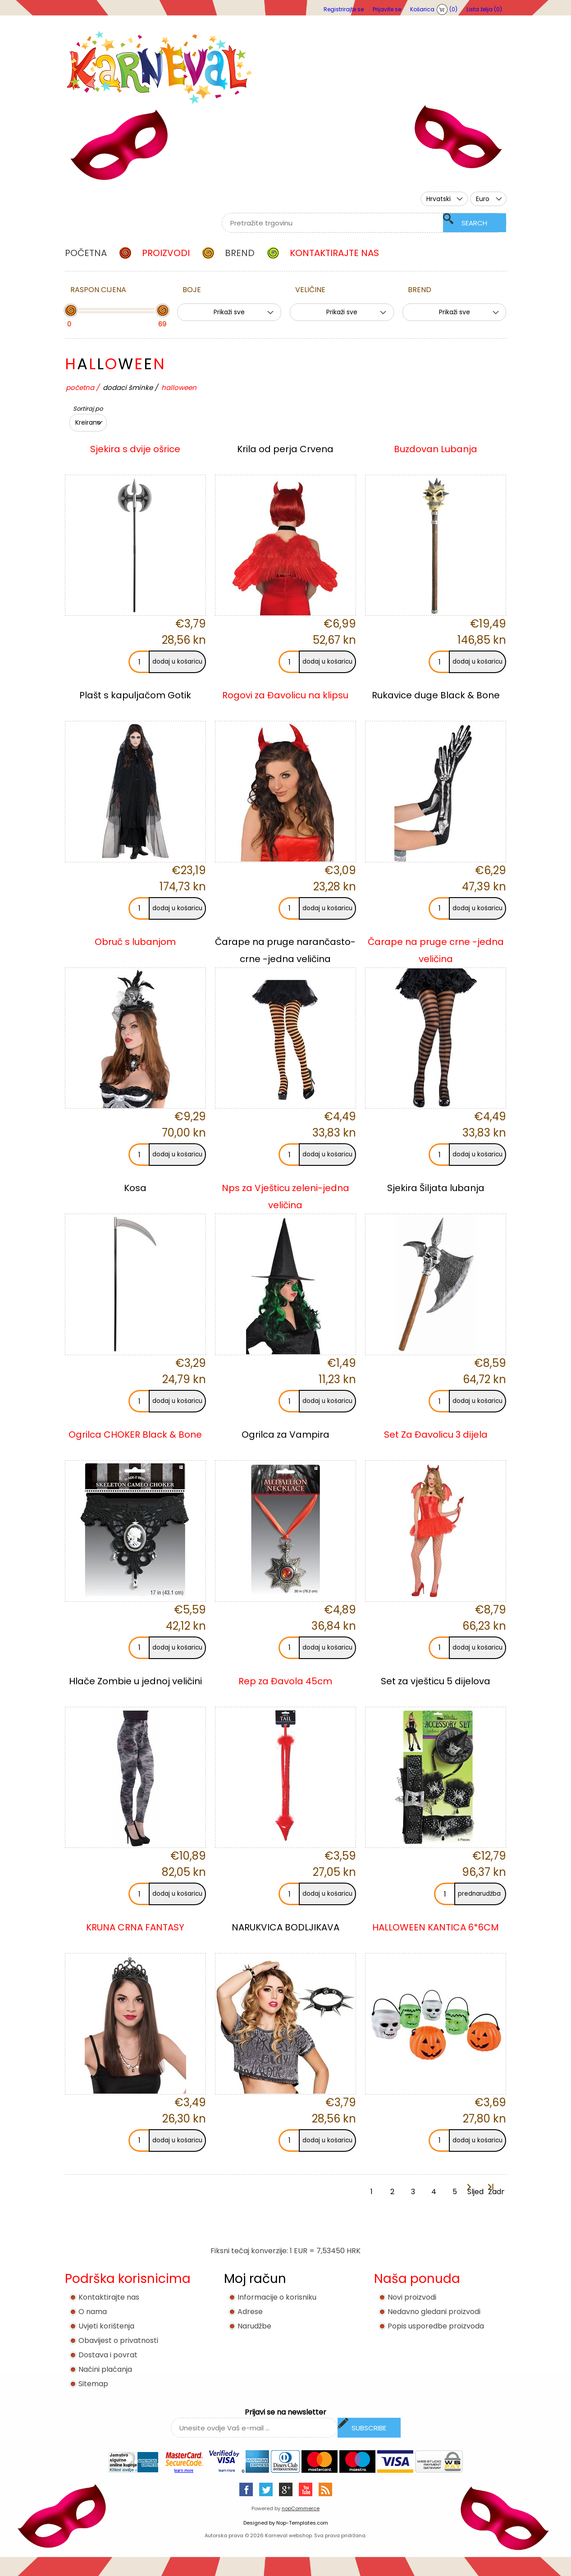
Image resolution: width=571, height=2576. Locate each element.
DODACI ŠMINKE (128, 387)
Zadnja (496, 2192)
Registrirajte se (344, 9)
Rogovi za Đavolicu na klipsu (285, 695)
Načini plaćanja (105, 2369)
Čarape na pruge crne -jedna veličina (436, 950)
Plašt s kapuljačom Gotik (135, 695)
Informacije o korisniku (277, 2297)
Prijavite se (387, 9)
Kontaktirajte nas (108, 2297)
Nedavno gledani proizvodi (434, 2311)
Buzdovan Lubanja (435, 449)
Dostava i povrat (107, 2355)
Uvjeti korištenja (106, 2326)
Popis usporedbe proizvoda (436, 2326)
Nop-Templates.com (302, 2522)
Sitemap (93, 2384)
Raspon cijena (98, 289)
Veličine (310, 289)
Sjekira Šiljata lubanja (435, 1188)
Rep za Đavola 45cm (285, 1681)
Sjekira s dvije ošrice (135, 449)
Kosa (135, 1188)
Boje (192, 289)
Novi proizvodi (412, 2297)
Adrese (250, 2311)
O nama (92, 2311)
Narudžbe (254, 2326)
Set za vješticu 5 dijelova (435, 1681)
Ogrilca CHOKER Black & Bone (135, 1434)
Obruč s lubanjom (135, 941)
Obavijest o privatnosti (118, 2340)
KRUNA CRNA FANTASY (135, 1927)
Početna (80, 387)
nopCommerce (301, 2508)
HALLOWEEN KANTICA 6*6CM (435, 1927)
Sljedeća (475, 2192)
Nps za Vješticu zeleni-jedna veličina (285, 1196)
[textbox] (353, 222)
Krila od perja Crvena (285, 449)
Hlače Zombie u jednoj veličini (135, 1681)
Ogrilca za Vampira (285, 1434)
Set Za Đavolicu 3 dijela (436, 1434)
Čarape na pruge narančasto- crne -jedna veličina (285, 950)
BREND (419, 289)
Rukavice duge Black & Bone (436, 695)
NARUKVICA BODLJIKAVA (285, 1927)
